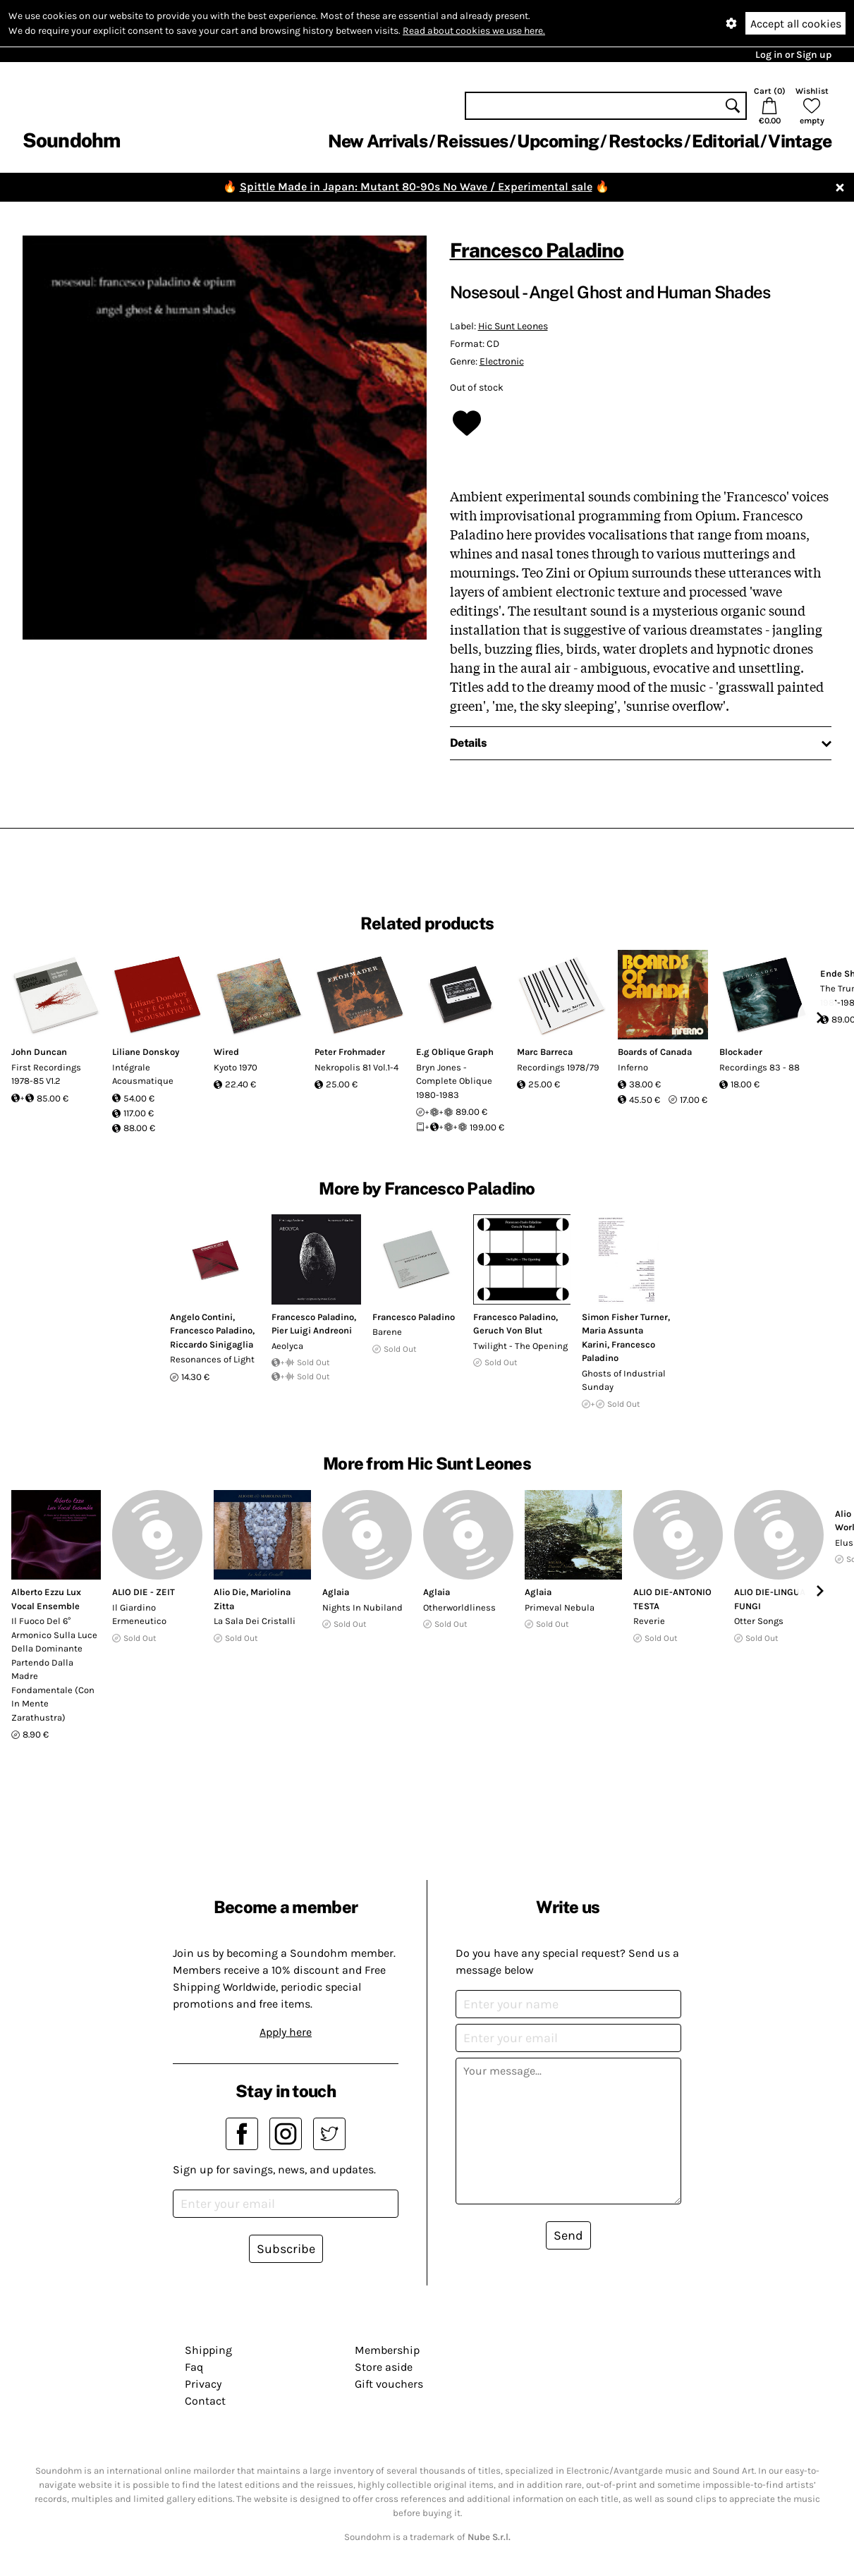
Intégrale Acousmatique (142, 1074)
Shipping (208, 2350)
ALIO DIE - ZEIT (143, 1592)
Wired (226, 1051)
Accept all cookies (795, 23)
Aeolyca (287, 1346)
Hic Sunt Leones (513, 326)
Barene (387, 1331)
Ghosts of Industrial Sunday (624, 1380)
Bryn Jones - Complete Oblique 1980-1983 (454, 1081)
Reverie (649, 1621)
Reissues (472, 141)
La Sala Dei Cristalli (254, 1621)
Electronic (502, 361)
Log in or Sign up (793, 55)
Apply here (286, 2032)
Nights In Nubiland (362, 1607)
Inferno (633, 1067)
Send (568, 2235)
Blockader (740, 1051)
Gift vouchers (389, 2384)
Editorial (725, 141)
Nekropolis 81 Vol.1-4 (356, 1067)
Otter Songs (758, 1621)
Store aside (384, 2367)
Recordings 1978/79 (558, 1067)
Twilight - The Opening (520, 1346)
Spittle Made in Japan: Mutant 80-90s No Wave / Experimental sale (416, 186)
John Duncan (39, 1051)
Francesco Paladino (537, 250)
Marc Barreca (545, 1051)
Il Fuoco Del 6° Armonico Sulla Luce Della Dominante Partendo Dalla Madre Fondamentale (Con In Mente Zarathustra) (54, 1669)
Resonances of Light (212, 1359)
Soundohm (71, 140)
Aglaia (335, 1592)
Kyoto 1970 (235, 1067)
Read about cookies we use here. (474, 31)
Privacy (203, 2384)
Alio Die (230, 1592)
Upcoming (558, 141)
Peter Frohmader (350, 1051)
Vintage (799, 141)
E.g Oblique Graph (455, 1051)
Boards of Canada (655, 1051)
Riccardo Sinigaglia (211, 1344)
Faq (194, 2367)
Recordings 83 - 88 (759, 1067)
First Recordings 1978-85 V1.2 (46, 1074)
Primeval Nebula (559, 1607)
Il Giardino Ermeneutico (139, 1614)
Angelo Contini (201, 1317)
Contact (205, 2400)
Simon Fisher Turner (625, 1317)
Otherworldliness (459, 1607)
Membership (387, 2350)
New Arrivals (377, 141)
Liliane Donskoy (145, 1051)
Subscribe (286, 2249)
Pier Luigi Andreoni (312, 1330)
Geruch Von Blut (507, 1330)
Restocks (646, 141)
